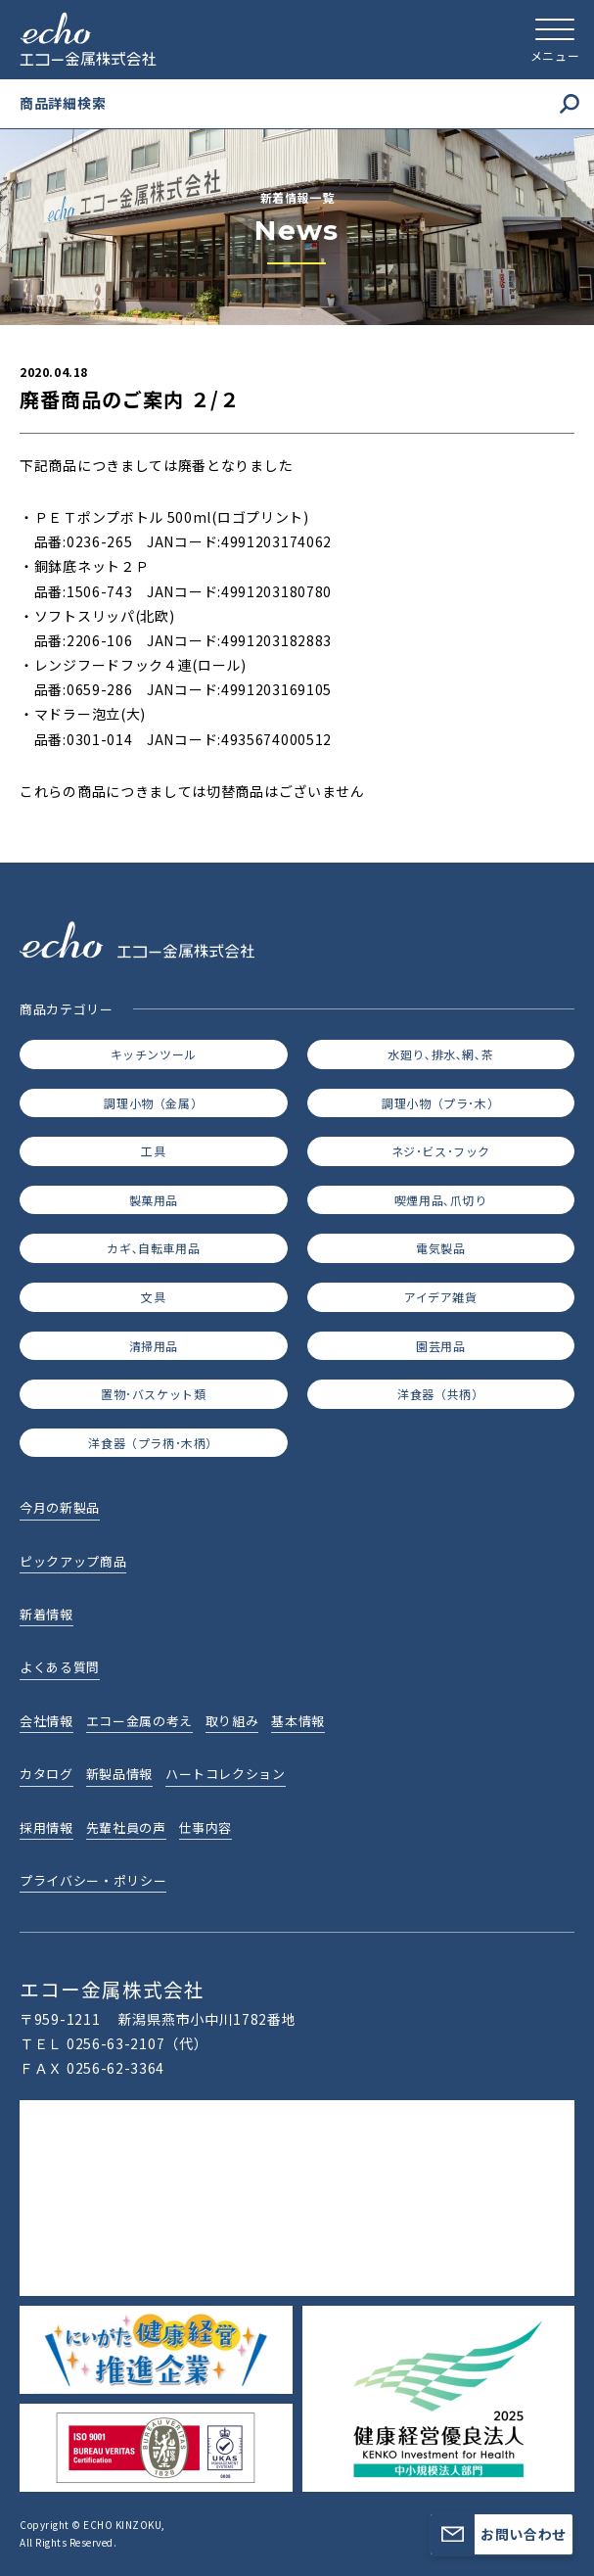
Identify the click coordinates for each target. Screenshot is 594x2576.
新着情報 (46, 1614)
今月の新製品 (60, 1507)
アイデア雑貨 (441, 1296)
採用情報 (46, 1827)
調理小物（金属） (153, 1103)
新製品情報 (119, 1773)
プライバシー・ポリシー (93, 1880)
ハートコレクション (225, 1773)
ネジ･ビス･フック (440, 1151)
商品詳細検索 (299, 103)
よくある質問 (60, 1667)
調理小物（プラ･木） (440, 1103)
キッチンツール (154, 1054)
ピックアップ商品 (73, 1561)
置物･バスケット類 (153, 1393)
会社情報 (46, 1720)
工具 (153, 1151)
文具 (153, 1296)
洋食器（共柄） (440, 1393)
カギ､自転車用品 (153, 1248)
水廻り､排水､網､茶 (440, 1054)
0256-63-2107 (115, 2043)
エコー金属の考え (139, 1720)
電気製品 (440, 1248)
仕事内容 (206, 1827)
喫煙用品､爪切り (440, 1200)
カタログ (46, 1773)
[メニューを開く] (555, 39)
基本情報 (298, 1720)
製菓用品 (153, 1200)
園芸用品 (440, 1345)
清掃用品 (153, 1345)
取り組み (232, 1720)
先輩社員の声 (126, 1827)
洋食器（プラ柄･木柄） (153, 1442)
